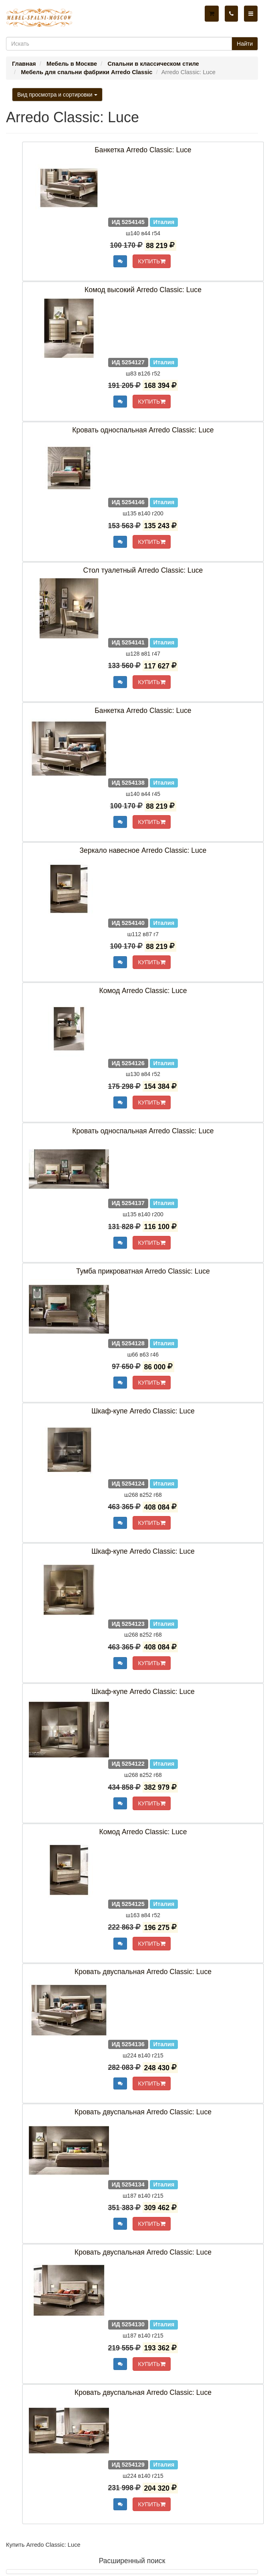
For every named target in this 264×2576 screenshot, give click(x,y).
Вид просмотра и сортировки (57, 94)
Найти (245, 43)
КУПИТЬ (151, 261)
